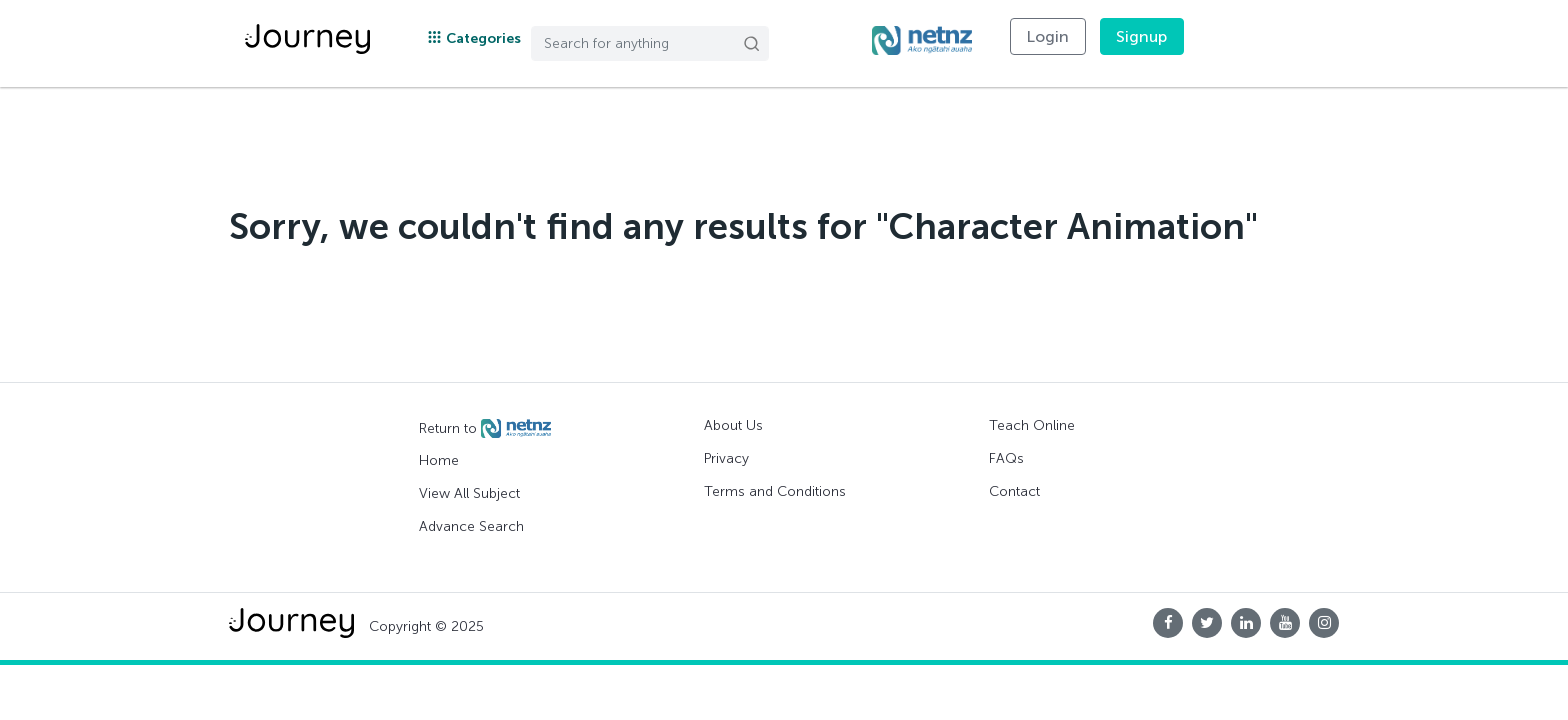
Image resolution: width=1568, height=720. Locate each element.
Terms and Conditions (775, 491)
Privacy (726, 458)
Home (439, 460)
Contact (1014, 491)
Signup (1142, 36)
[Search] (650, 43)
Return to (485, 429)
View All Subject (469, 493)
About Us (733, 425)
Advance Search (471, 526)
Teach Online (1032, 425)
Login (1048, 36)
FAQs (1006, 458)
